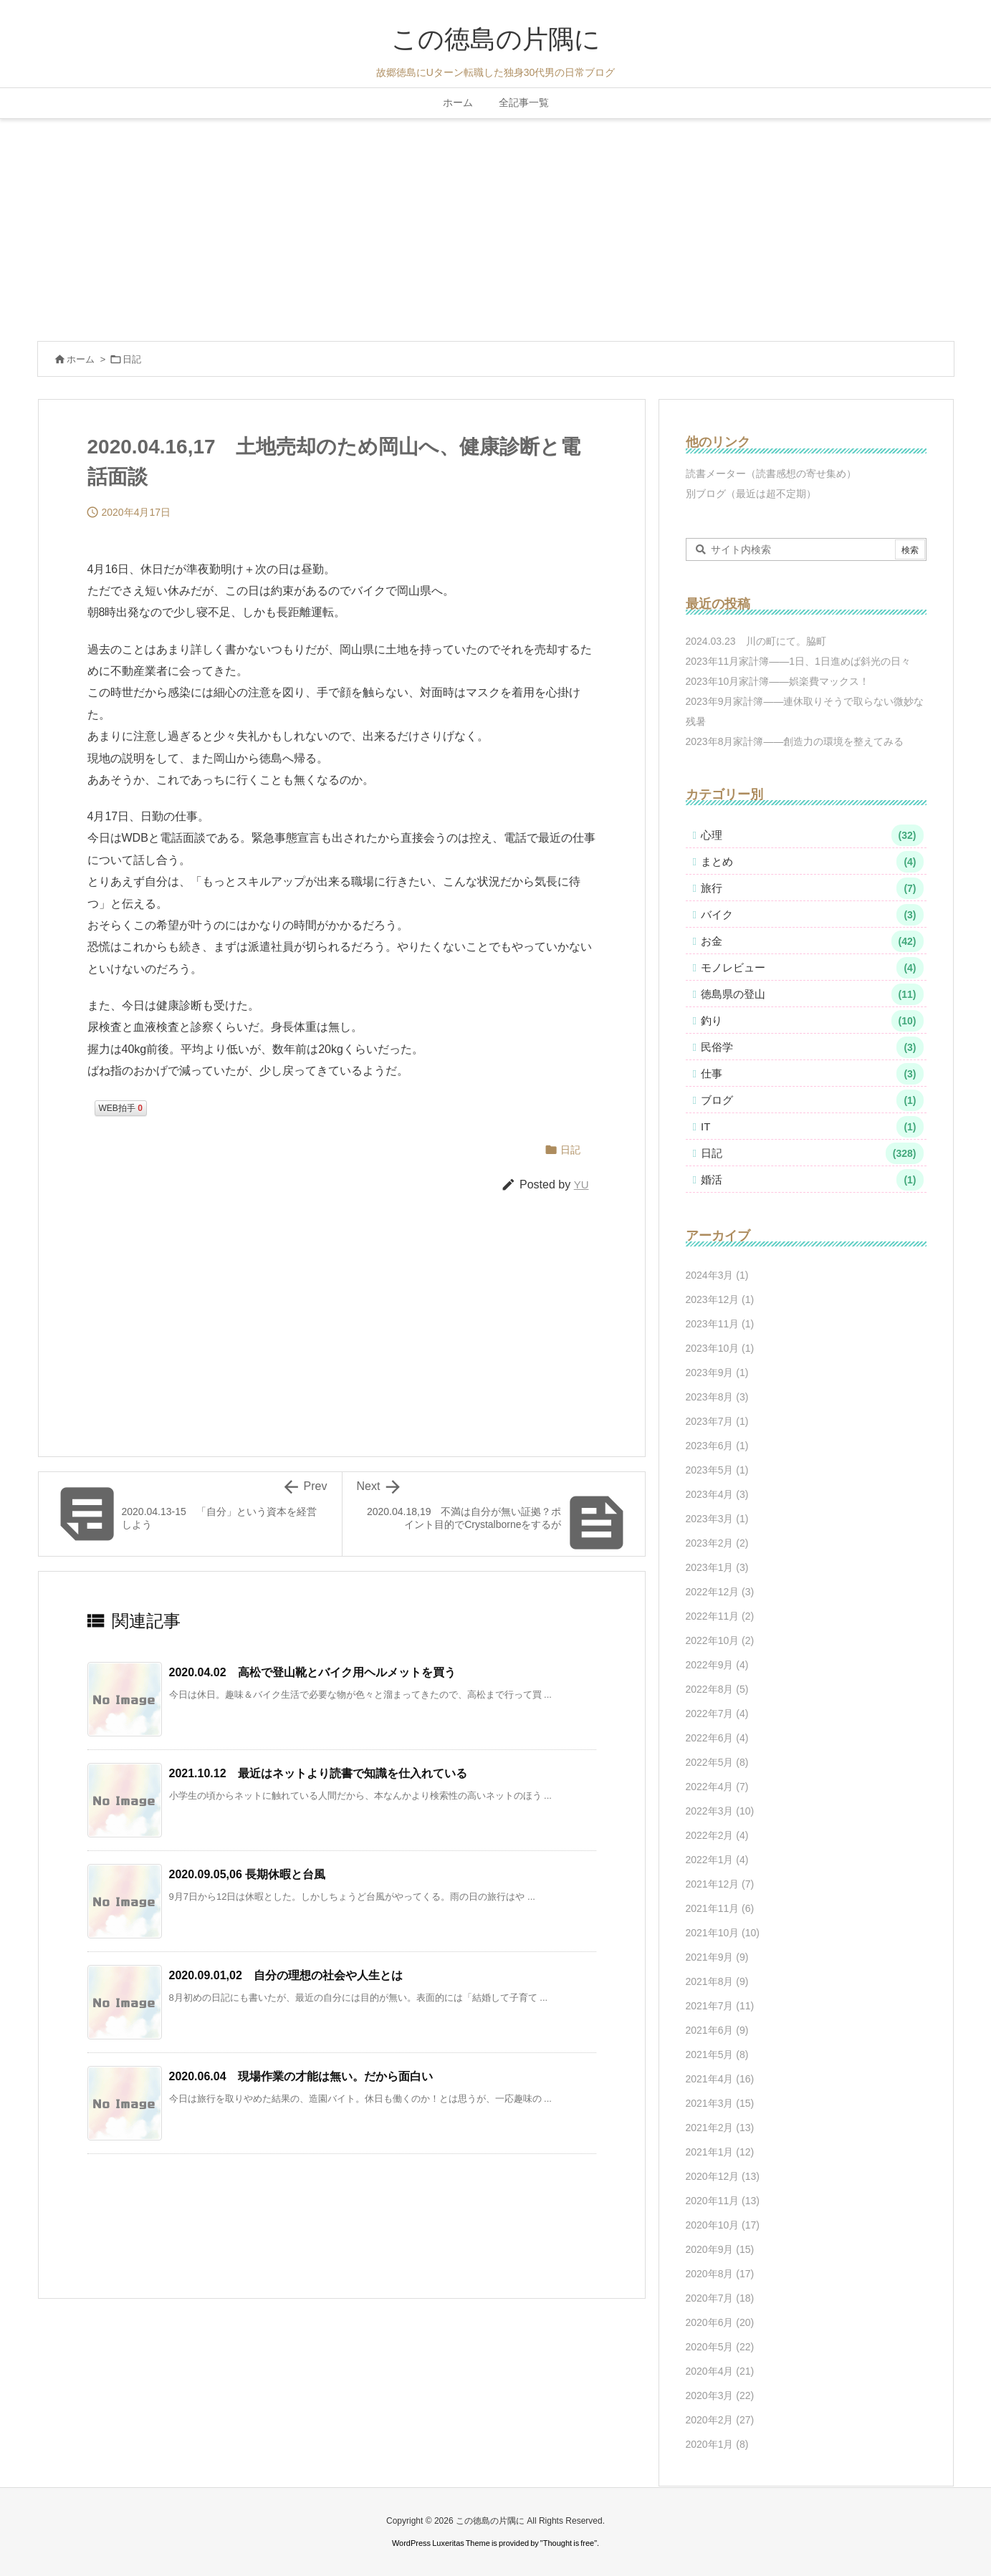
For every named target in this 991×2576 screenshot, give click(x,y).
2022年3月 (720, 1811)
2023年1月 (717, 1567)
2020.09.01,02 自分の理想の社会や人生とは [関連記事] (286, 1975)
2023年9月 (717, 1372)
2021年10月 (723, 1932)
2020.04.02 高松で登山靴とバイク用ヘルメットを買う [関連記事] (312, 1672)
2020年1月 (717, 2444)
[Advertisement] (496, 226)
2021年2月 (720, 2127)
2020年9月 (720, 2249)
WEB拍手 (121, 1108)
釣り (812, 1021)
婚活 (812, 1180)
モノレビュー (812, 968)
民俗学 (812, 1047)
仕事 (812, 1074)
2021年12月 (720, 1884)
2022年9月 (717, 1665)
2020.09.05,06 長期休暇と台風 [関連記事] (247, 1874)
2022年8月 (717, 1689)
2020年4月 (720, 2371)
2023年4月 (717, 1494)
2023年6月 (717, 1445)
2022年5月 (717, 1762)
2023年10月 (720, 1348)
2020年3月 (720, 2395)
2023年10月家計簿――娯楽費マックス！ (778, 681)
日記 (132, 359)
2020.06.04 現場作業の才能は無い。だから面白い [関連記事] (301, 2076)
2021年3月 (720, 2103)
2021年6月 (717, 2030)
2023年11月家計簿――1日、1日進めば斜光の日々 (798, 661)
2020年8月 (720, 2273)
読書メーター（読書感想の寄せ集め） (771, 473)
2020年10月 (723, 2225)
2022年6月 (717, 1738)
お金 (812, 941)
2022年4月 (717, 1786)
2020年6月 (720, 2322)
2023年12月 (720, 1299)
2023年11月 (720, 1324)
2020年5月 (720, 2346)
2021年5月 (717, 2054)
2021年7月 (720, 2006)
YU (581, 1184)
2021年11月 (720, 1908)
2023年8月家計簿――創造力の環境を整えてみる (795, 741)
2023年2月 (717, 1543)
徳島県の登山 (812, 994)
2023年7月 (717, 1421)
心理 (812, 835)
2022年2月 (717, 1835)
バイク (812, 915)
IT (812, 1127)
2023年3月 (717, 1518)
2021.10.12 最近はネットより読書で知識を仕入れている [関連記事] (318, 1773)
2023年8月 (717, 1397)
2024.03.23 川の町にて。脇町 (756, 641)
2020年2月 (720, 2420)
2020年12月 (723, 2176)
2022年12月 (720, 1591)
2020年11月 (723, 2200)
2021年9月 (717, 1957)
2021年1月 (720, 2152)
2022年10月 (720, 1640)
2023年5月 (717, 1470)
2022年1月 (717, 1859)
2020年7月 (720, 2298)
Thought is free (568, 2543)
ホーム (81, 359)
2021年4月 (720, 2079)
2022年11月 (720, 1616)
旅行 (812, 888)
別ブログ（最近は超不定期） (751, 493)
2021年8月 (717, 1981)
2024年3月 (717, 1275)
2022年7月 (717, 1713)
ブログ (812, 1100)
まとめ (812, 862)
